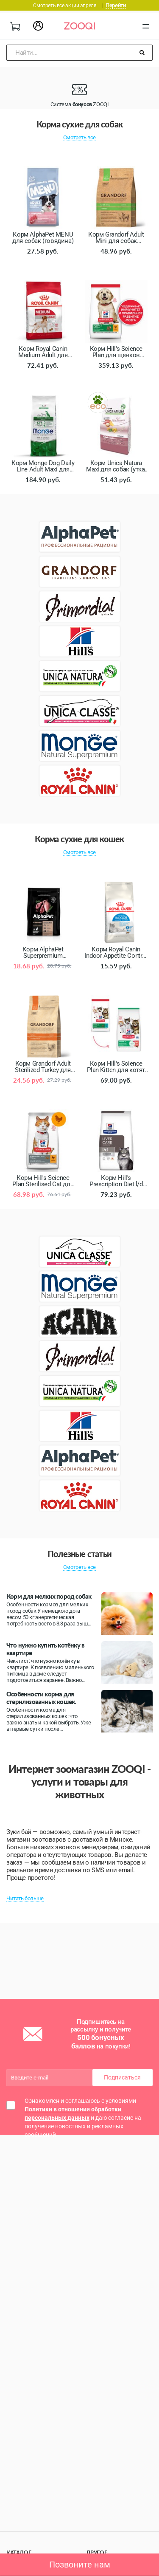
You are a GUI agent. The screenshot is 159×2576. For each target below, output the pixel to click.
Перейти (116, 5)
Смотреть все (79, 137)
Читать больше (25, 1898)
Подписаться (122, 2077)
